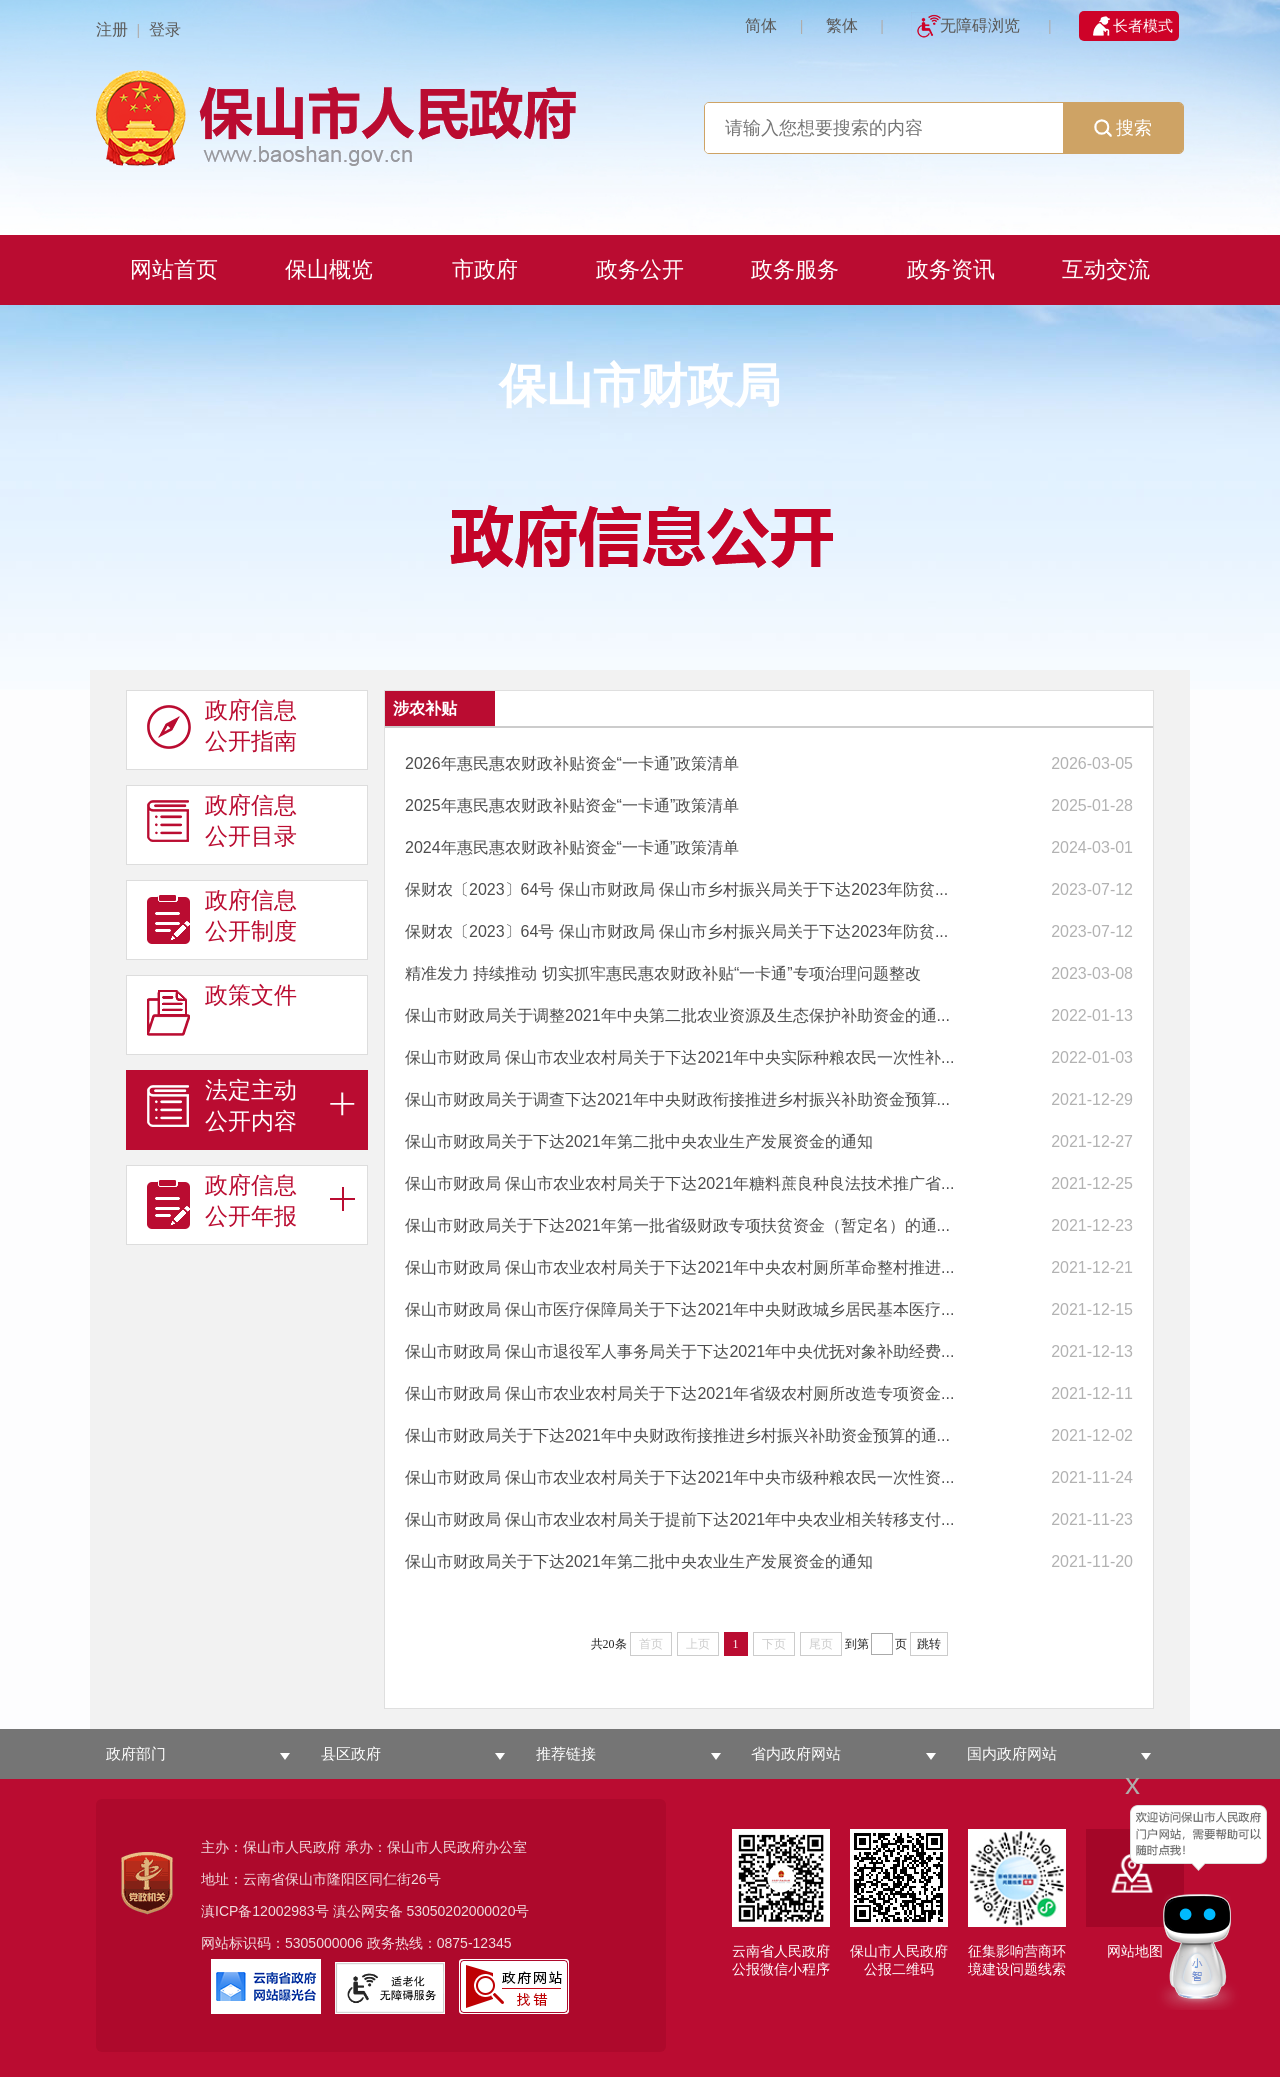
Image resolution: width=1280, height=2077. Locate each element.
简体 (761, 25)
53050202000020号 (467, 1911)
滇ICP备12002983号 (265, 1911)
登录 (165, 29)
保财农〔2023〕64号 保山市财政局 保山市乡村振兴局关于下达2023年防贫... (676, 889)
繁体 (842, 25)
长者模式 (1143, 25)
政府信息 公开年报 (222, 1201)
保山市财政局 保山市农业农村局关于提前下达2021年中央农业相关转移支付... (679, 1519)
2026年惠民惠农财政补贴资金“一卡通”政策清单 (572, 763)
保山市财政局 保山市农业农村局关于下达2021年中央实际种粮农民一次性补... (679, 1057)
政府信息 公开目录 (222, 821)
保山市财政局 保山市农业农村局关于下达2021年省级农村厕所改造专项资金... (679, 1393)
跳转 (929, 1644)
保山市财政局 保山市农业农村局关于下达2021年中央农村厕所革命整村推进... (679, 1267)
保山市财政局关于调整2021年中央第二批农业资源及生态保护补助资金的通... (677, 1015)
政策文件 (222, 1011)
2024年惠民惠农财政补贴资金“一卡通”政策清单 (572, 847)
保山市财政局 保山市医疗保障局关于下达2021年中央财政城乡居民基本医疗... (679, 1309)
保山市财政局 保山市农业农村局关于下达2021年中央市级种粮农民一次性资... (679, 1477)
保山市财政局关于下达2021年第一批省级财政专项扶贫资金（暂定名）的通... (677, 1225)
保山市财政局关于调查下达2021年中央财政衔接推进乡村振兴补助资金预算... (677, 1099)
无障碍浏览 (980, 25)
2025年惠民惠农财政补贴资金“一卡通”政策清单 (572, 805)
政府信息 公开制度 (222, 916)
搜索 (1123, 128)
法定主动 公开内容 (222, 1106)
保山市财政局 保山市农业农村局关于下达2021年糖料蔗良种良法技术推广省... (679, 1183)
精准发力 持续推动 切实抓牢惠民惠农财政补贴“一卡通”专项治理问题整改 (663, 973)
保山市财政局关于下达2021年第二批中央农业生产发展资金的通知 (639, 1141)
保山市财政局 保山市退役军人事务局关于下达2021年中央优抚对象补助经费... (679, 1351)
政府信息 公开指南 (222, 726)
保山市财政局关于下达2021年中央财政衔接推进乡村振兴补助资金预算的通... (677, 1435)
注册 (112, 29)
